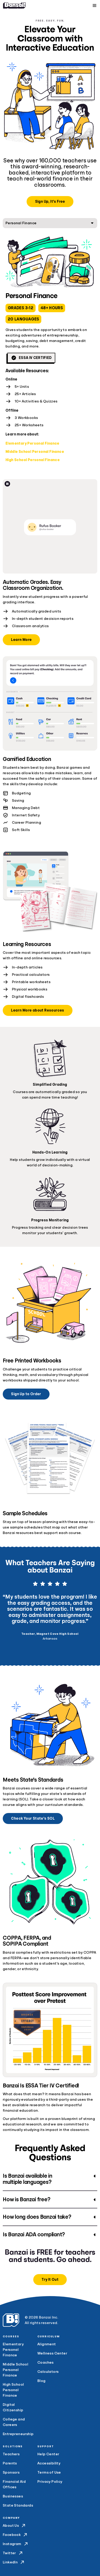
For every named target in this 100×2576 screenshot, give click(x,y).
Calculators (47, 2372)
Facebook (15, 2535)
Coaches (45, 2362)
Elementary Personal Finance (32, 443)
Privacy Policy (49, 2481)
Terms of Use (49, 2472)
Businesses (13, 2496)
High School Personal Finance (33, 460)
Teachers (11, 2454)
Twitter (13, 2553)
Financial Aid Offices (14, 2484)
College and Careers (14, 2422)
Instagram (16, 2544)
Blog (41, 2381)
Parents (10, 2463)
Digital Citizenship (13, 2407)
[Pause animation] (7, 484)
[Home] (14, 5)
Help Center (48, 2454)
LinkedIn (14, 2562)
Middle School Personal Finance (35, 452)
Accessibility (48, 2463)
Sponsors (11, 2472)
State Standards (18, 2505)
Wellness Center (52, 2353)
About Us (14, 2525)
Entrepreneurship (18, 2434)
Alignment (46, 2344)
